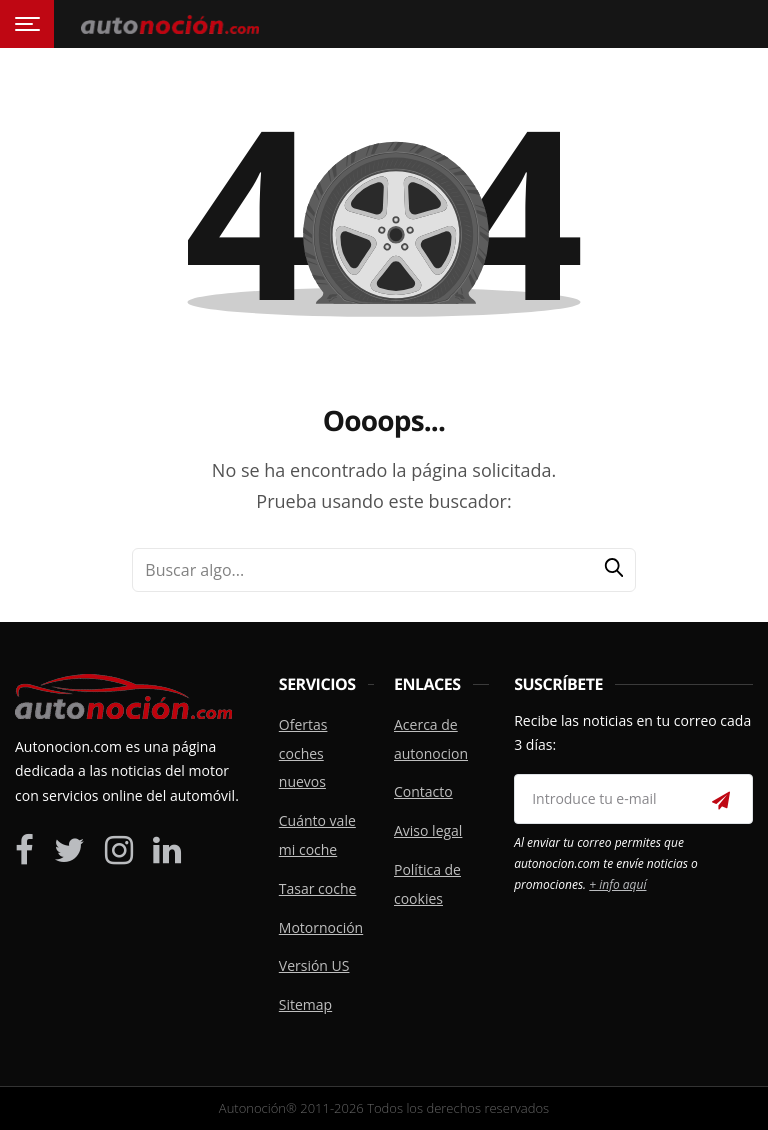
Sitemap (305, 1004)
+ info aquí (617, 884)
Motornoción (321, 927)
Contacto (423, 791)
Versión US (314, 965)
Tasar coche (318, 888)
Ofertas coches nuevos (303, 753)
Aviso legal (428, 830)
